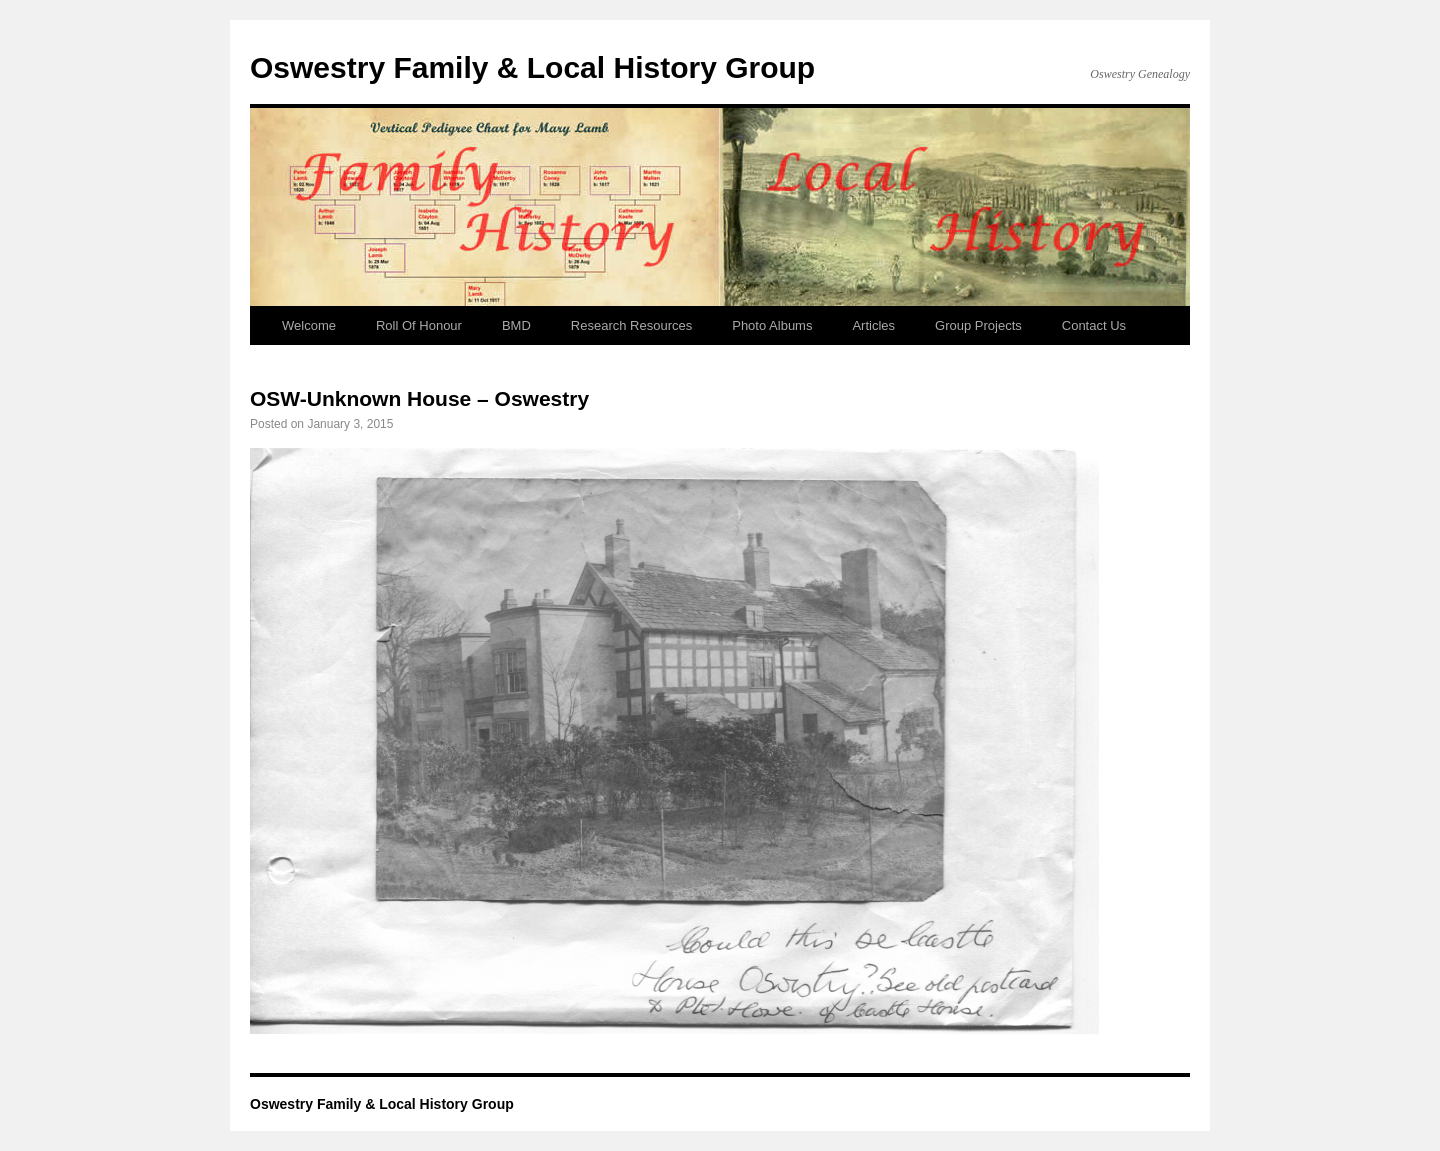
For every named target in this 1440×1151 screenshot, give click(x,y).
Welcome (309, 325)
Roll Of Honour (419, 325)
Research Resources (631, 325)
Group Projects (978, 325)
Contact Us (1094, 325)
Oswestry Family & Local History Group (532, 67)
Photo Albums (772, 325)
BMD (516, 325)
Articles (873, 325)
